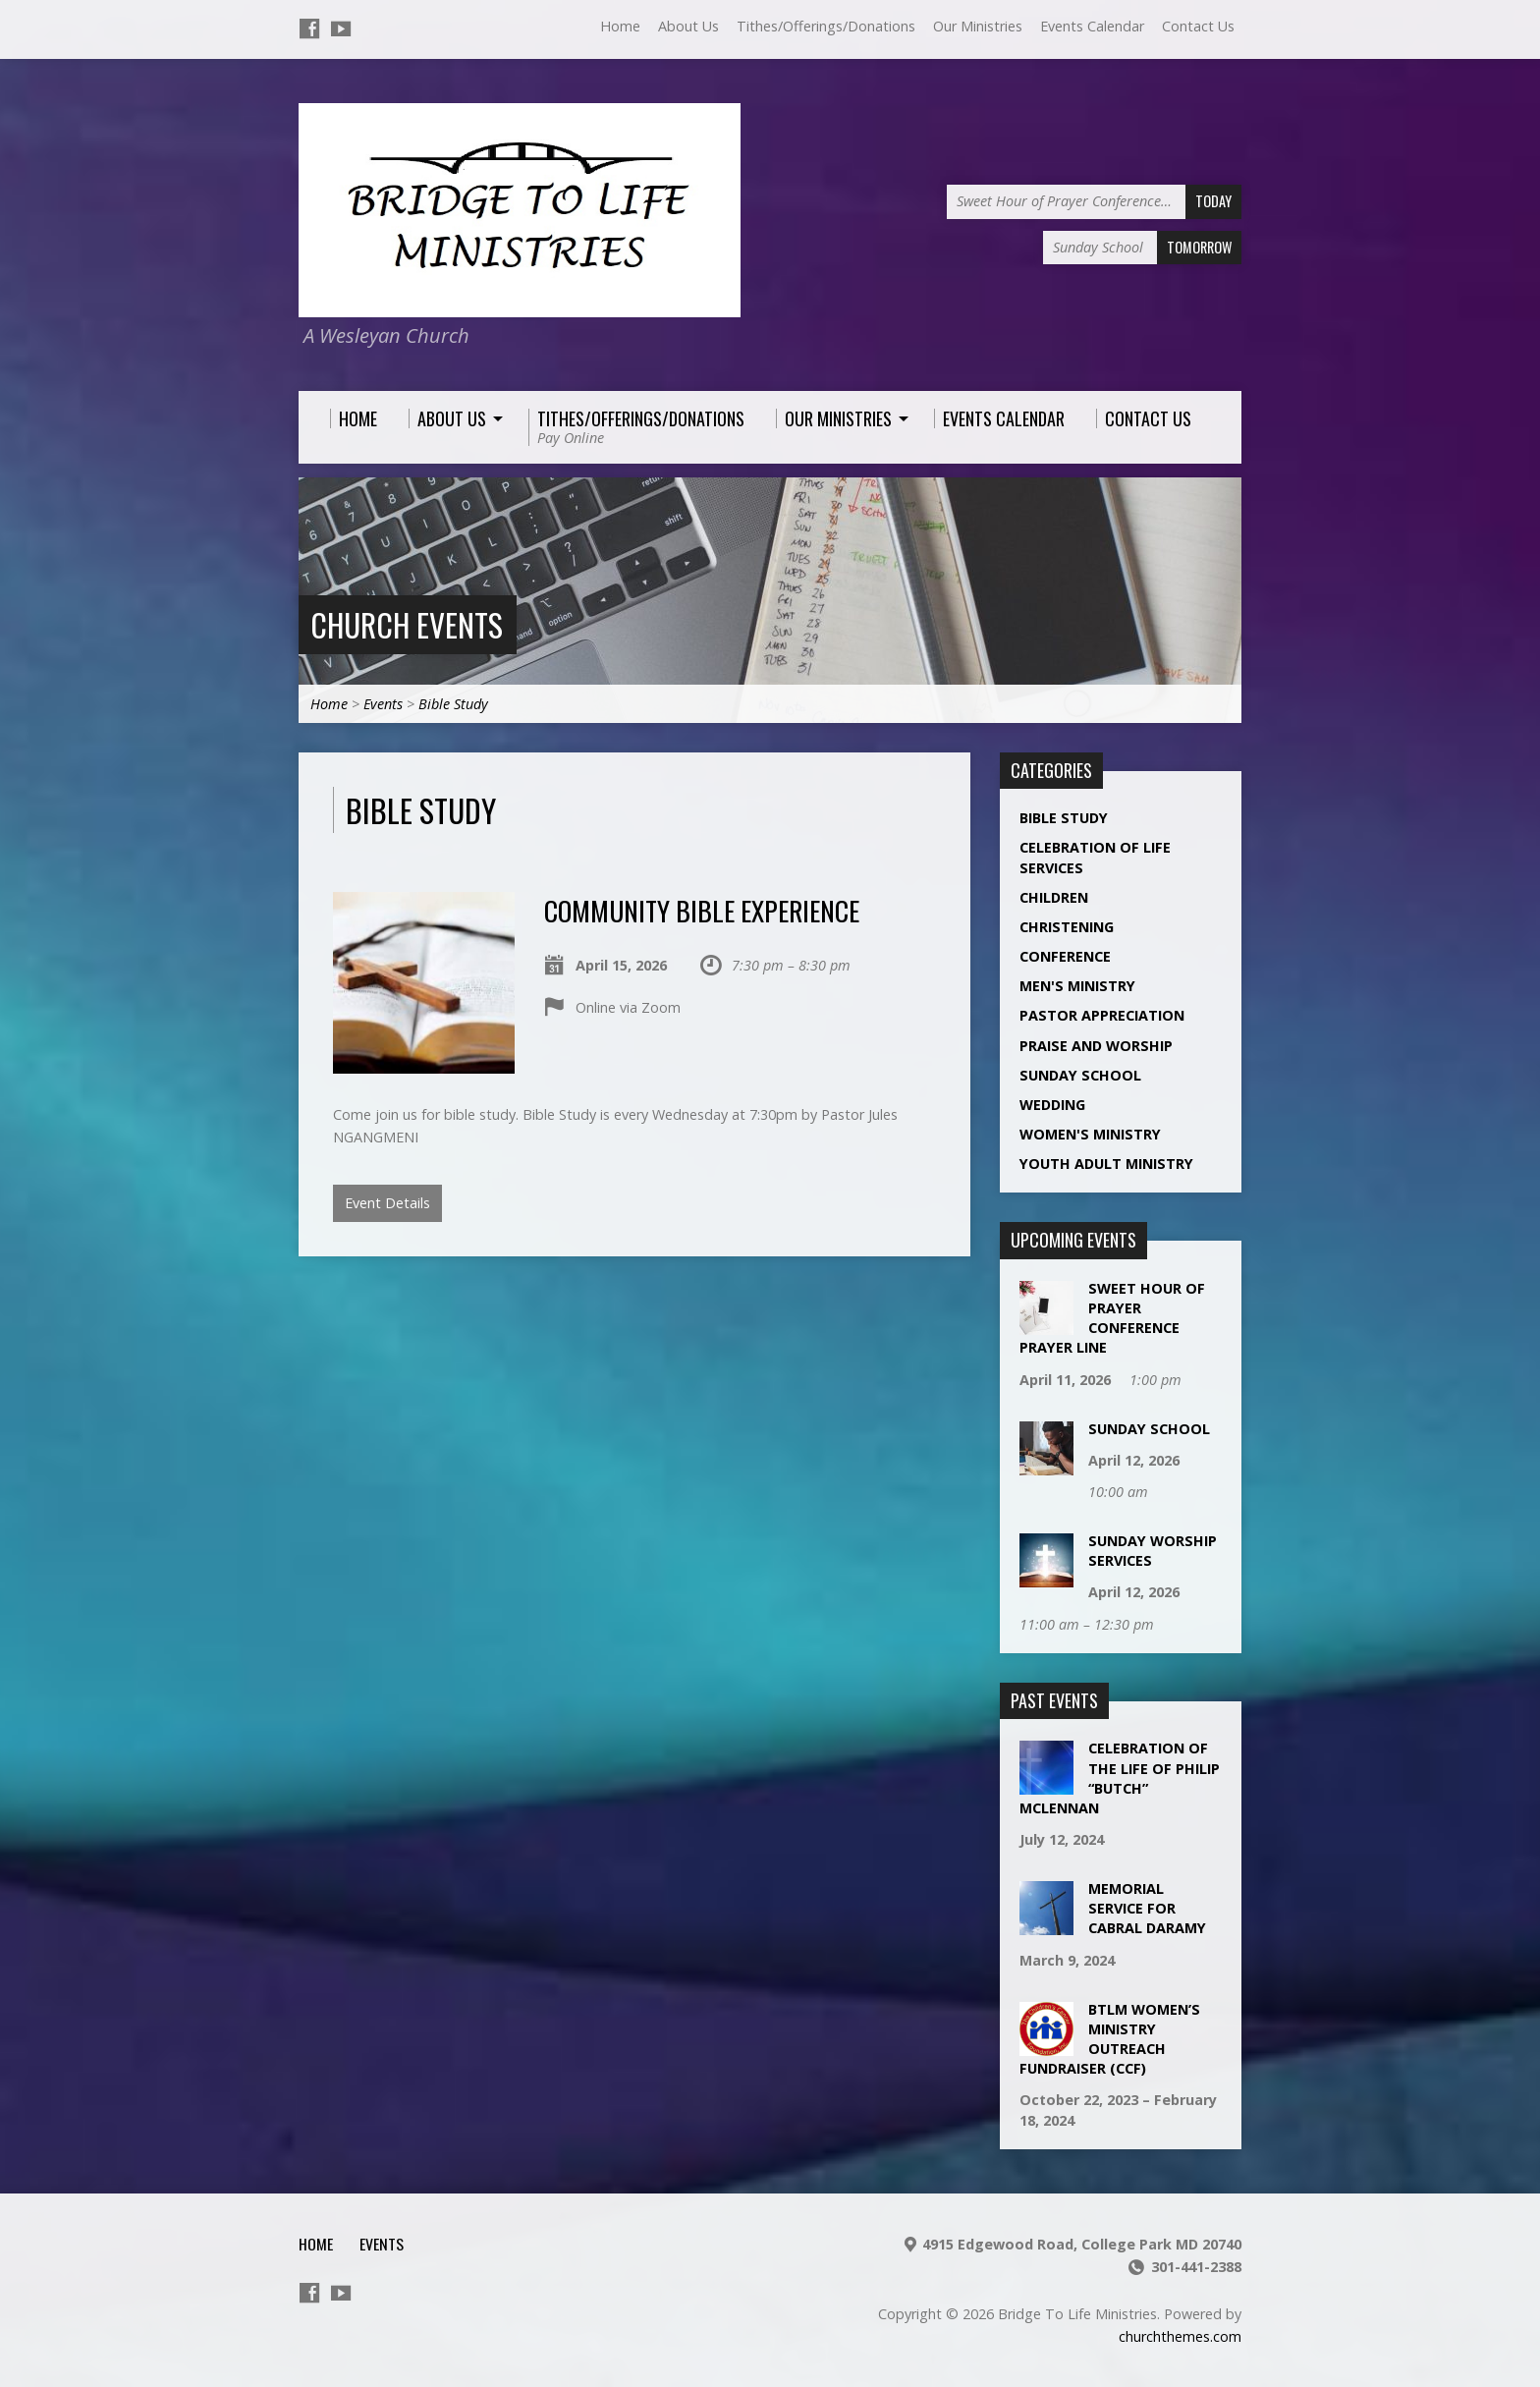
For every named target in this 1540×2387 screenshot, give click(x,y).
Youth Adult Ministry (1106, 1163)
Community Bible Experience (701, 910)
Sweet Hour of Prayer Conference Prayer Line (1112, 1318)
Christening (1066, 926)
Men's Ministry (1077, 985)
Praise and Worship (1096, 1045)
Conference (1065, 956)
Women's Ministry (1090, 1134)
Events (383, 703)
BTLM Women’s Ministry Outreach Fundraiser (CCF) (1109, 2039)
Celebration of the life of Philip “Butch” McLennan (1119, 1777)
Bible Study (453, 703)
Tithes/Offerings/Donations (826, 26)
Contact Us (1198, 26)
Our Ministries (977, 26)
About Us (688, 26)
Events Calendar (1092, 26)
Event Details (387, 1203)
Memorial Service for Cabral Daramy (1147, 1908)
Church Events (406, 624)
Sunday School (1080, 1075)
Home (620, 26)
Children (1053, 897)
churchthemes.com (1180, 2336)
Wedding (1052, 1104)
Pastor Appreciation (1101, 1015)
